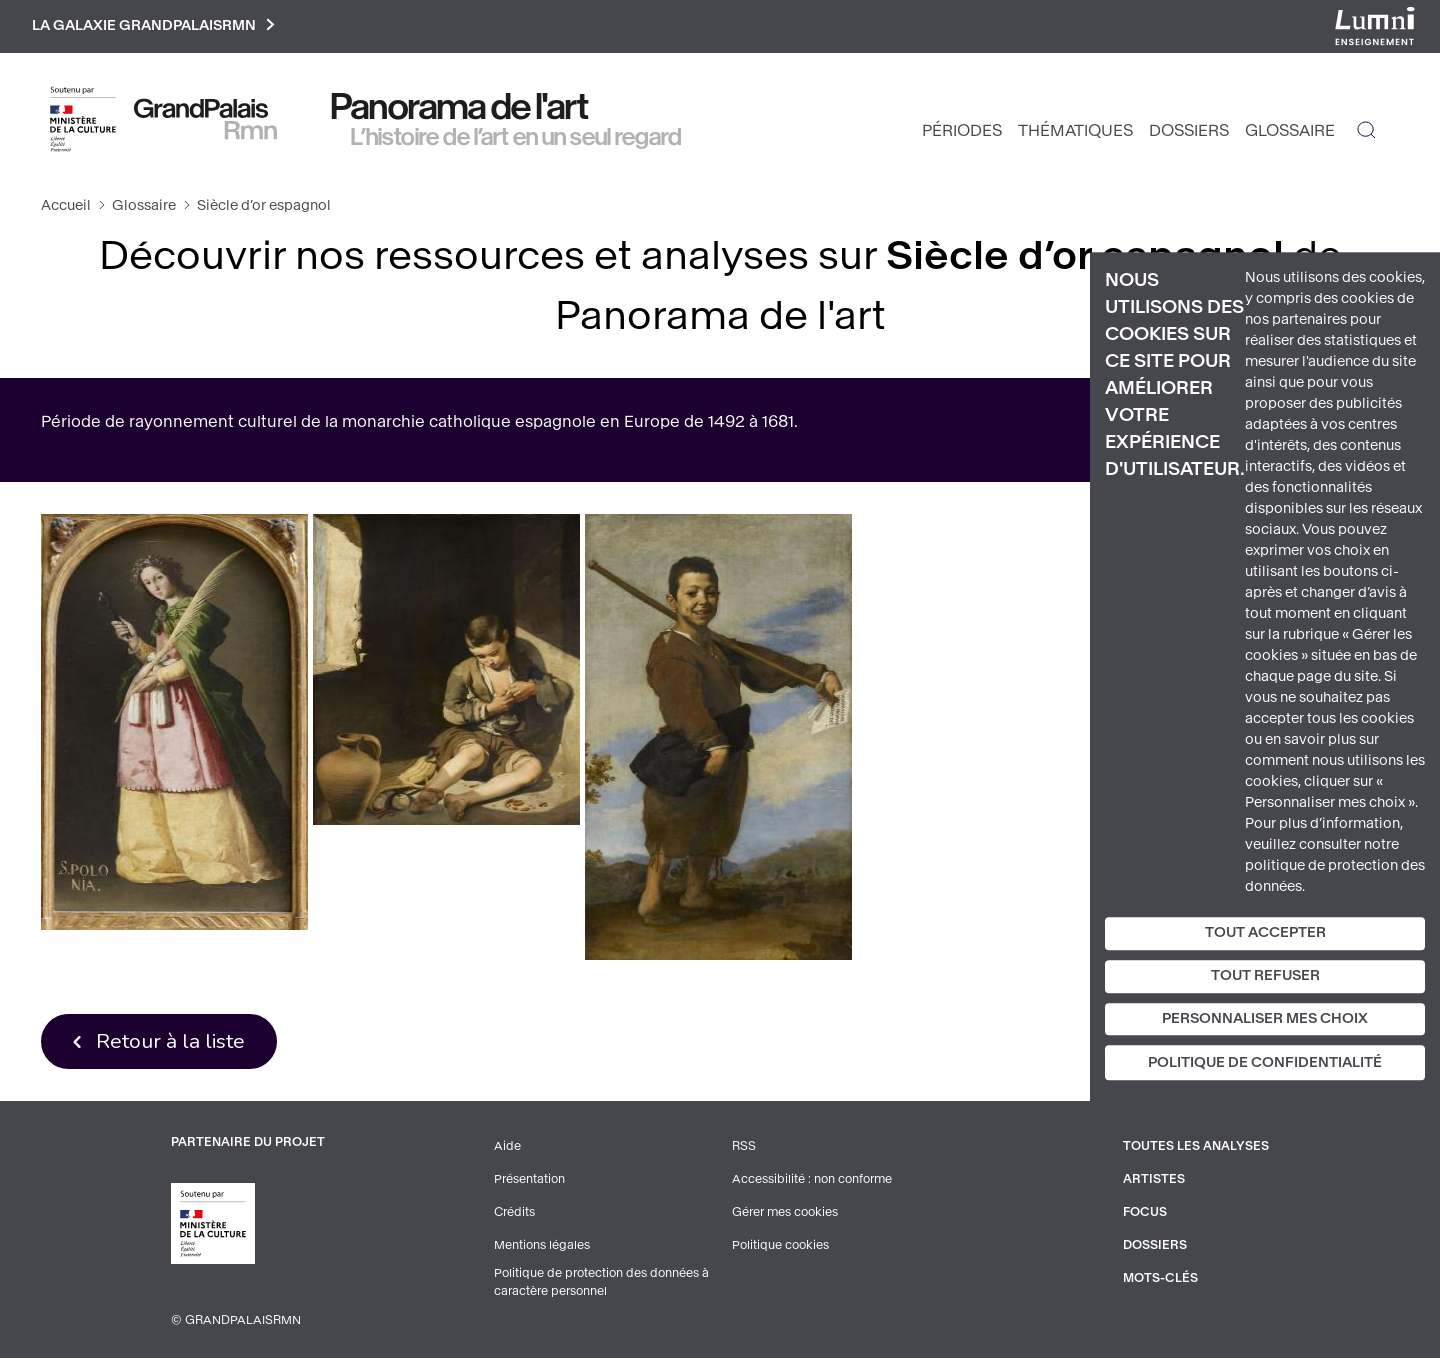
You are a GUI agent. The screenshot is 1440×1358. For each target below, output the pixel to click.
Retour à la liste (170, 1041)
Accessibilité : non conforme (812, 1179)
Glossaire (1290, 130)
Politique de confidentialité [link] (1265, 1063)
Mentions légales (542, 1243)
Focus (1145, 1211)
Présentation (529, 1179)
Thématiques (1075, 130)
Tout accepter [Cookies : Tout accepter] (1265, 932)
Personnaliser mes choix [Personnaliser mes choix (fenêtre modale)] (1265, 1018)
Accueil (66, 205)
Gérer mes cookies (785, 1211)
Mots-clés (1160, 1275)
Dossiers (1189, 130)
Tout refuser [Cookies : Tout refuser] (1265, 975)
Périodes (962, 130)
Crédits (514, 1211)
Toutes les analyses (1196, 1147)
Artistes (1154, 1179)
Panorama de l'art (460, 107)
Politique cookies (780, 1243)
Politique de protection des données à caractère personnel (601, 1280)
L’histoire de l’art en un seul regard (516, 137)
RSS (744, 1147)
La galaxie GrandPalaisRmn (153, 26)
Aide (507, 1147)
